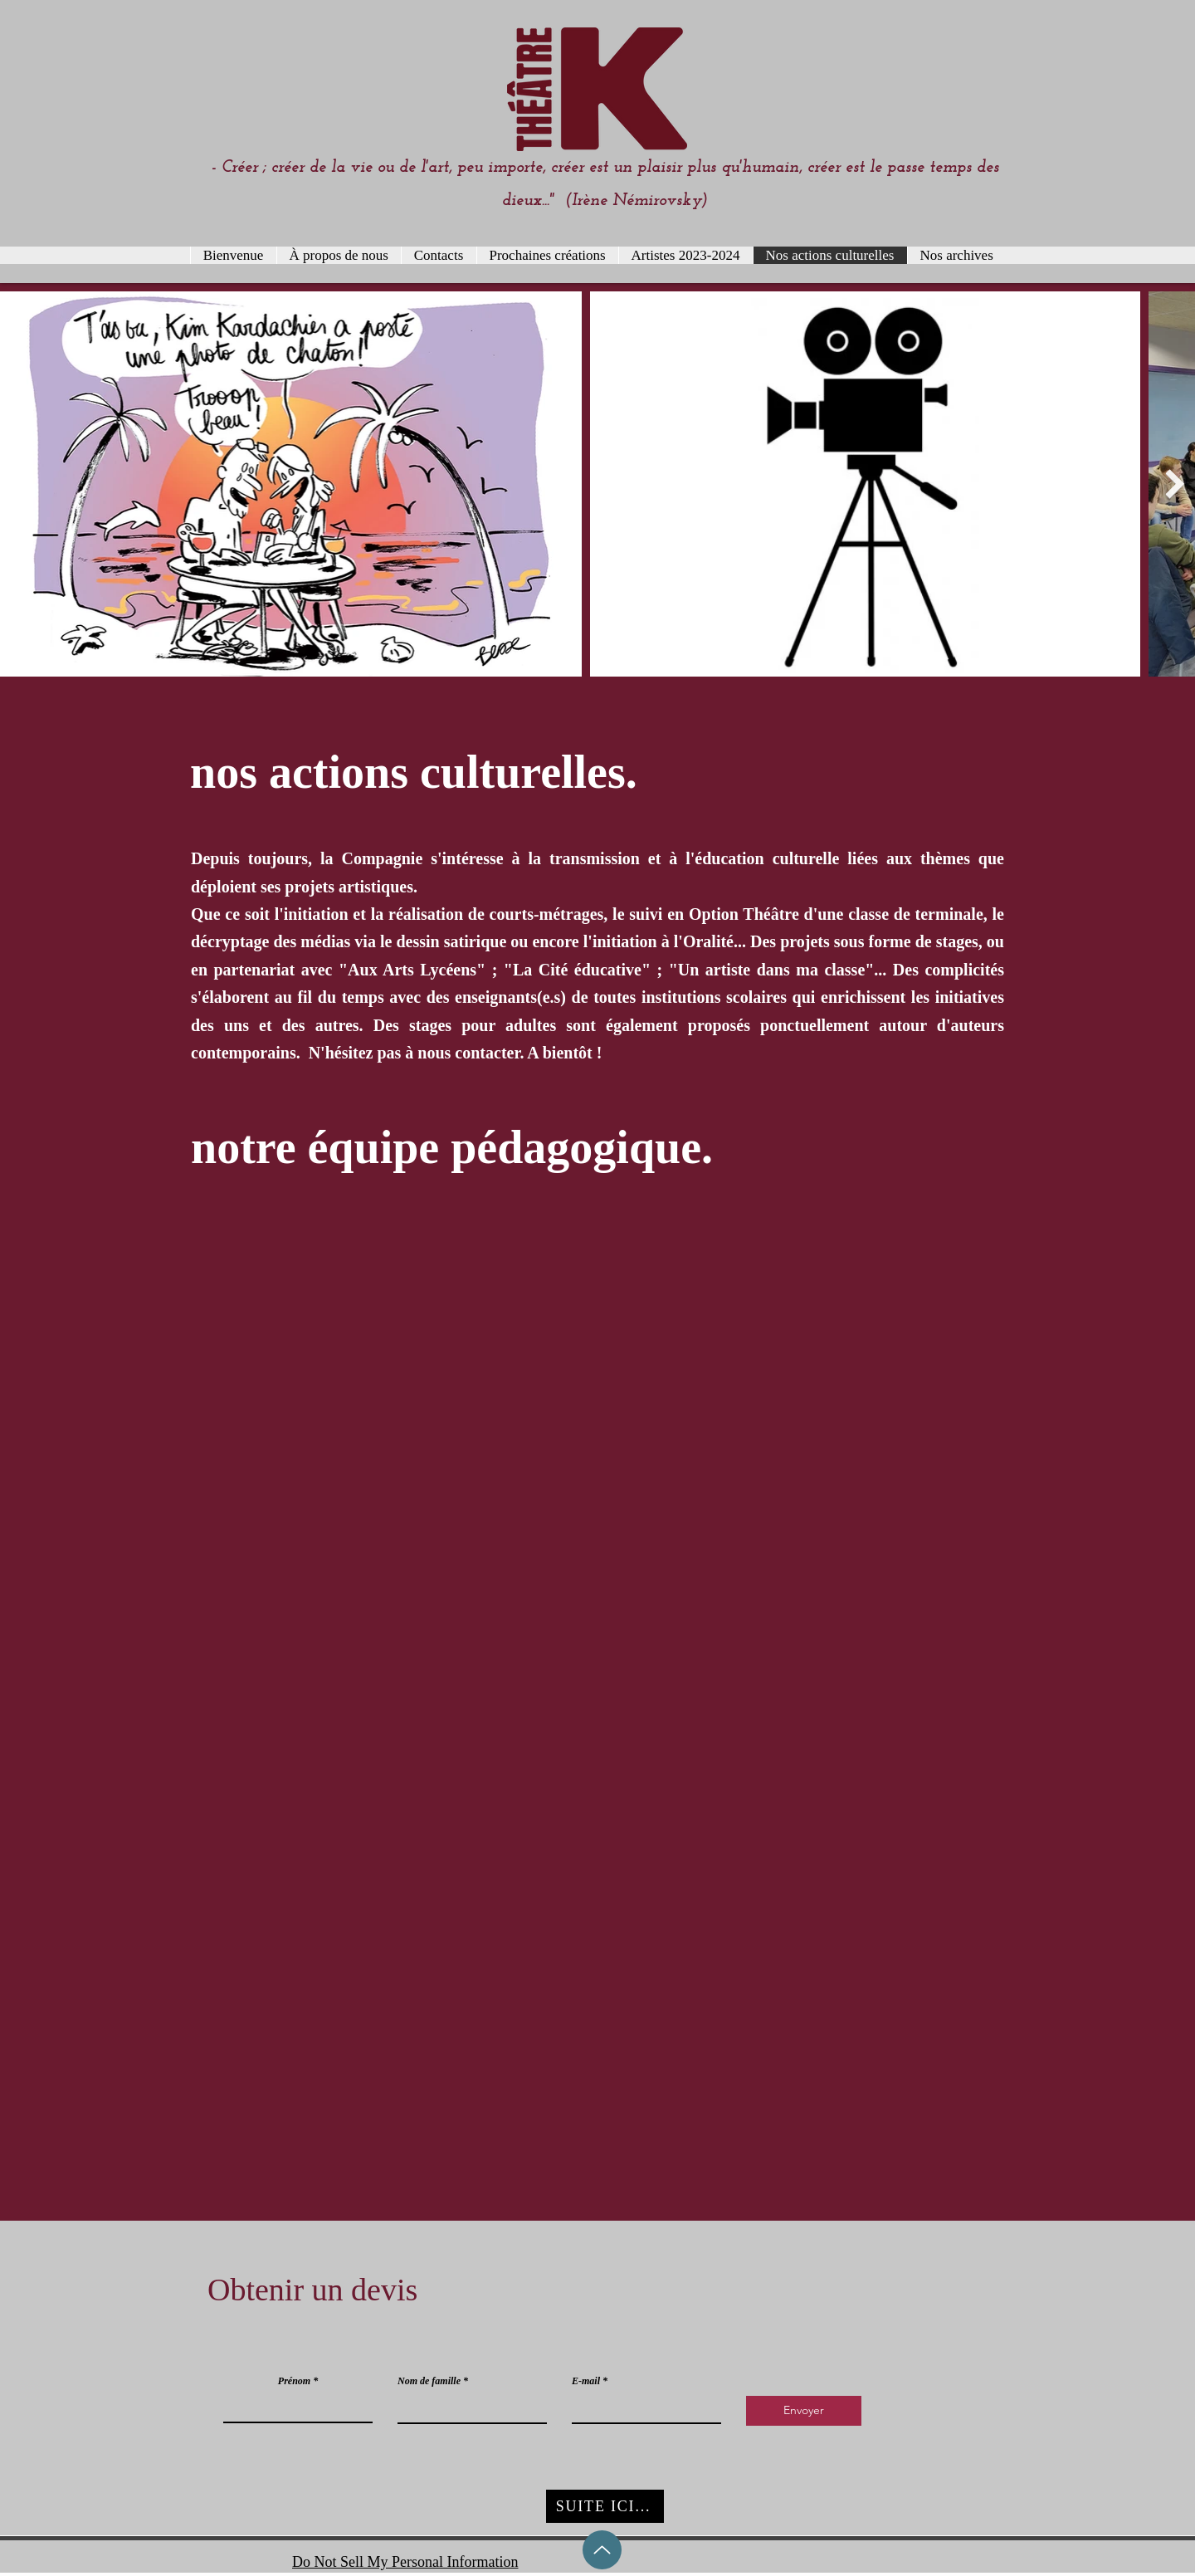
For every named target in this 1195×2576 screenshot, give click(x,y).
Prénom (294, 2381)
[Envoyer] (803, 2411)
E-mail (586, 2381)
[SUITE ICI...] (605, 2506)
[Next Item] (1174, 483)
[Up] (602, 2549)
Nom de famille (429, 2381)
